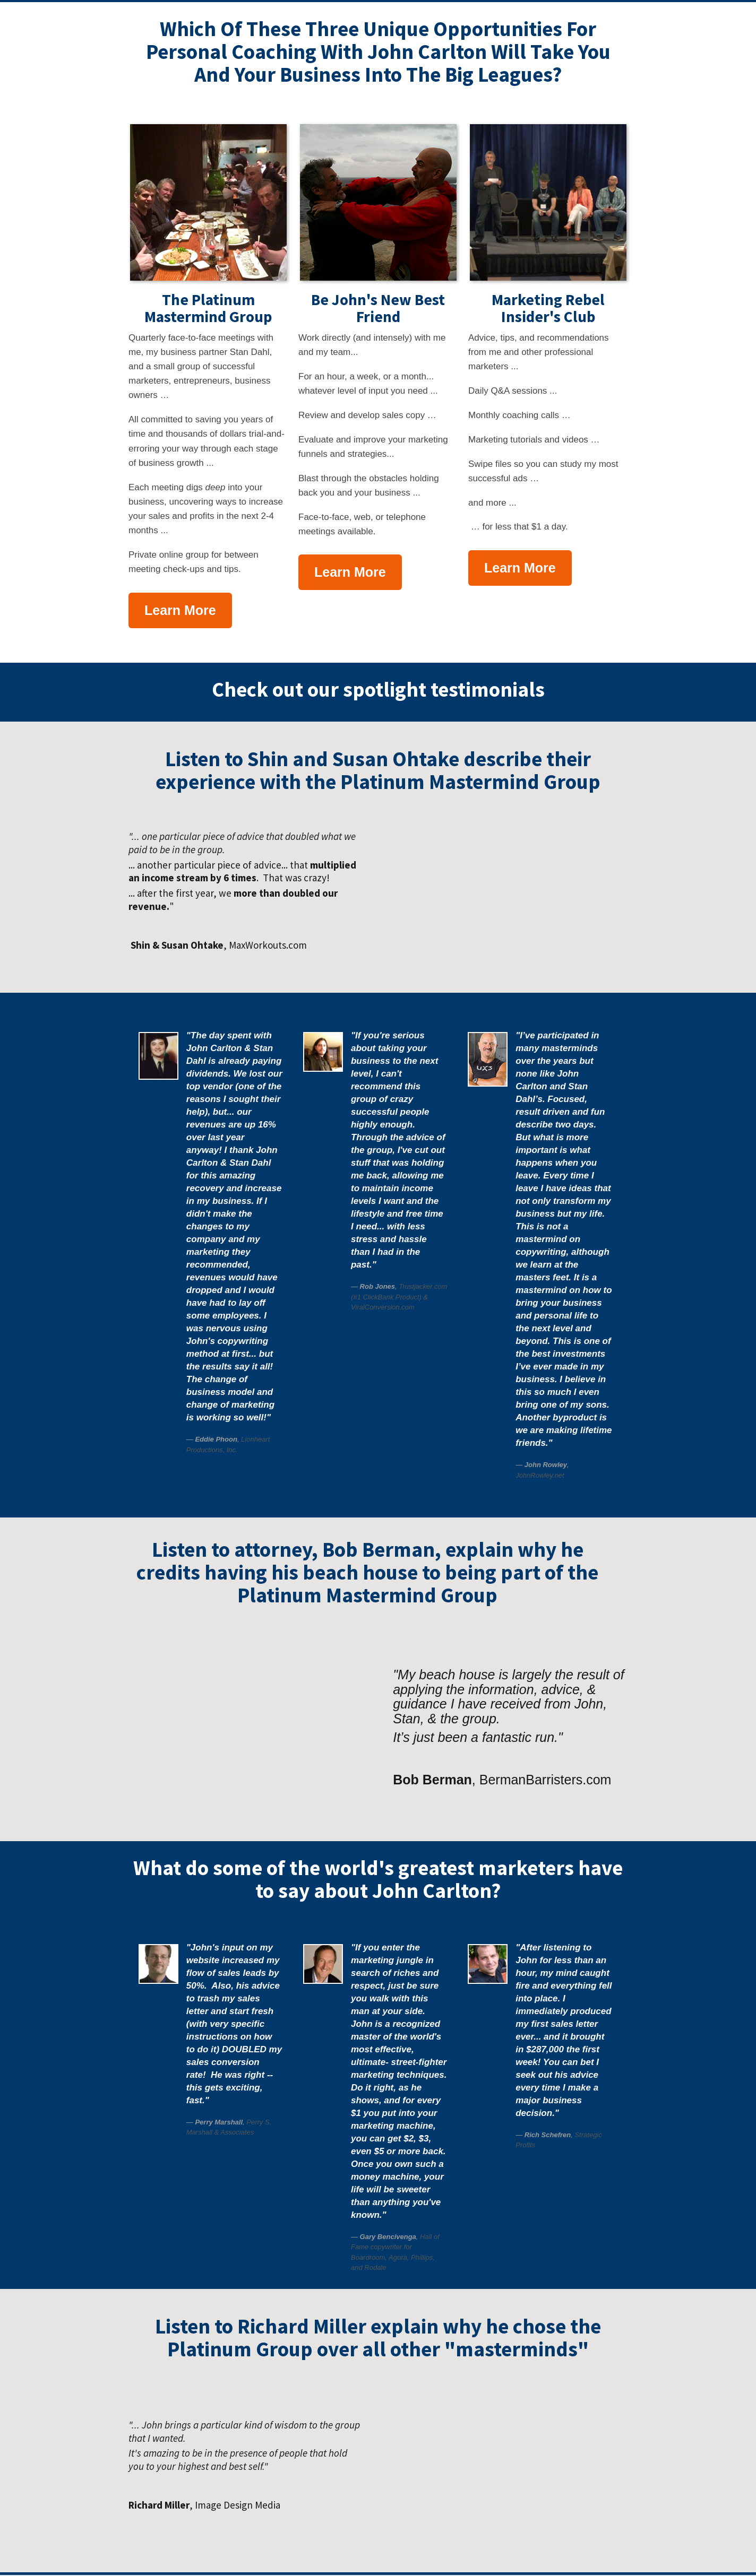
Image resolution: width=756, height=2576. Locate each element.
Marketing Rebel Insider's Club (548, 308)
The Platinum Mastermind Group (208, 308)
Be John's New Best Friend (378, 308)
